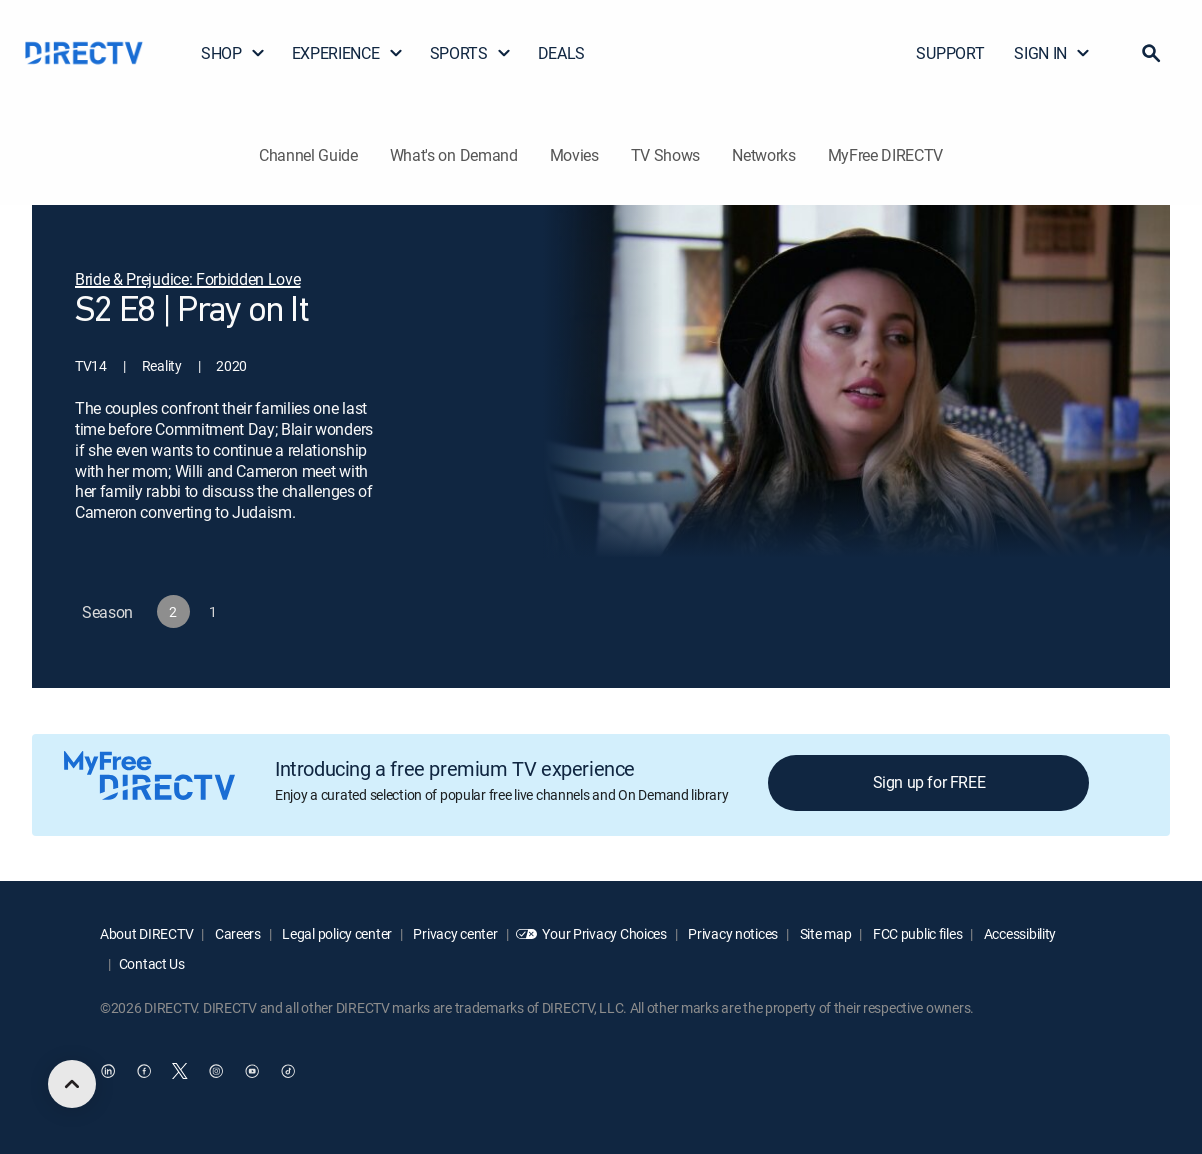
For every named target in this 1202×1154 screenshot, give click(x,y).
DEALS (561, 53)
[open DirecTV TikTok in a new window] (288, 1071)
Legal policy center (336, 933)
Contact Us (152, 963)
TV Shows (665, 155)
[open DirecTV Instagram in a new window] (216, 1071)
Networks (763, 155)
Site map (824, 933)
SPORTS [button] (471, 53)
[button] (1151, 53)
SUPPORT (950, 53)
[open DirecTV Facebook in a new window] (144, 1071)
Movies (574, 155)
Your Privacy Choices (604, 933)
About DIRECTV (146, 933)
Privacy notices (732, 933)
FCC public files (916, 933)
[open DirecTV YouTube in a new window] (252, 1071)
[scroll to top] (72, 1084)
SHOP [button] (233, 53)
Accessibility (1018, 933)
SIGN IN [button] (1052, 53)
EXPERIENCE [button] (348, 53)
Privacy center (454, 933)
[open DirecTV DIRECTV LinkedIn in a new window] (108, 1071)
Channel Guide (308, 155)
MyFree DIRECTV (886, 155)
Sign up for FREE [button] (929, 782)
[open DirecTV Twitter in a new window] (180, 1071)
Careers (236, 933)
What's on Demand (454, 155)
